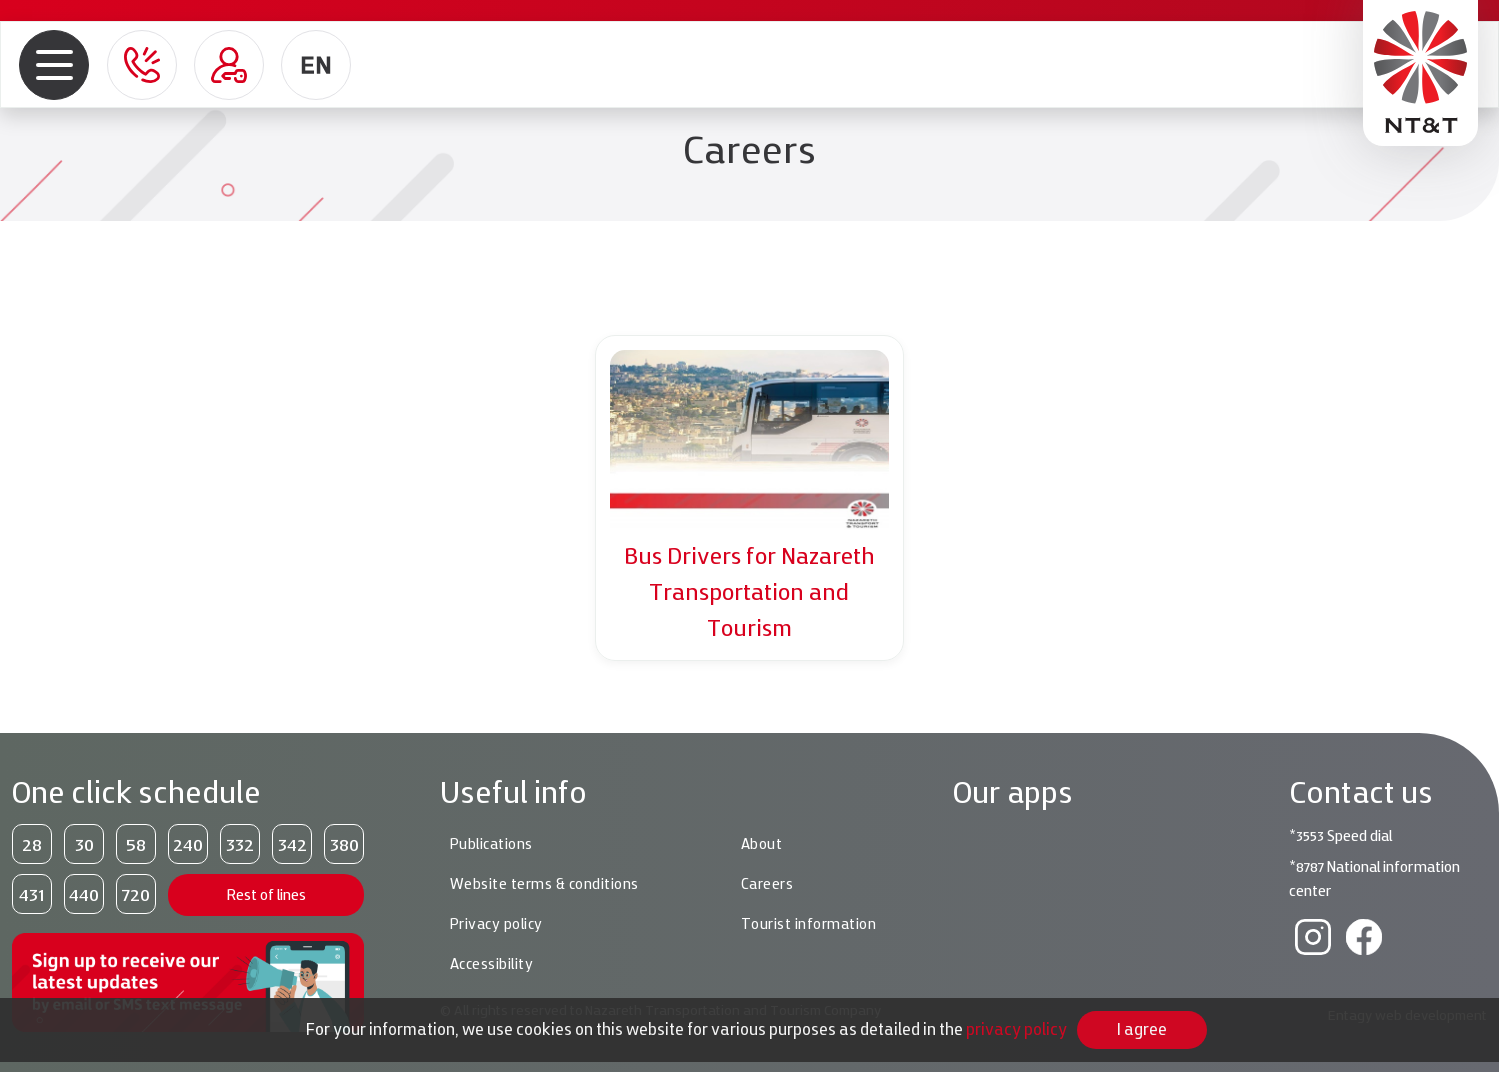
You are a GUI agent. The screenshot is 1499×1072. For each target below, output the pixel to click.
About (762, 844)
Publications (491, 844)
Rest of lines (266, 894)
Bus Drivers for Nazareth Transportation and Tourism (749, 591)
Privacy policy (496, 924)
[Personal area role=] (229, 65)
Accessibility (492, 964)
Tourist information (809, 924)
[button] (54, 64)
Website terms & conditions (544, 884)
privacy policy (1016, 1029)
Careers (767, 884)
